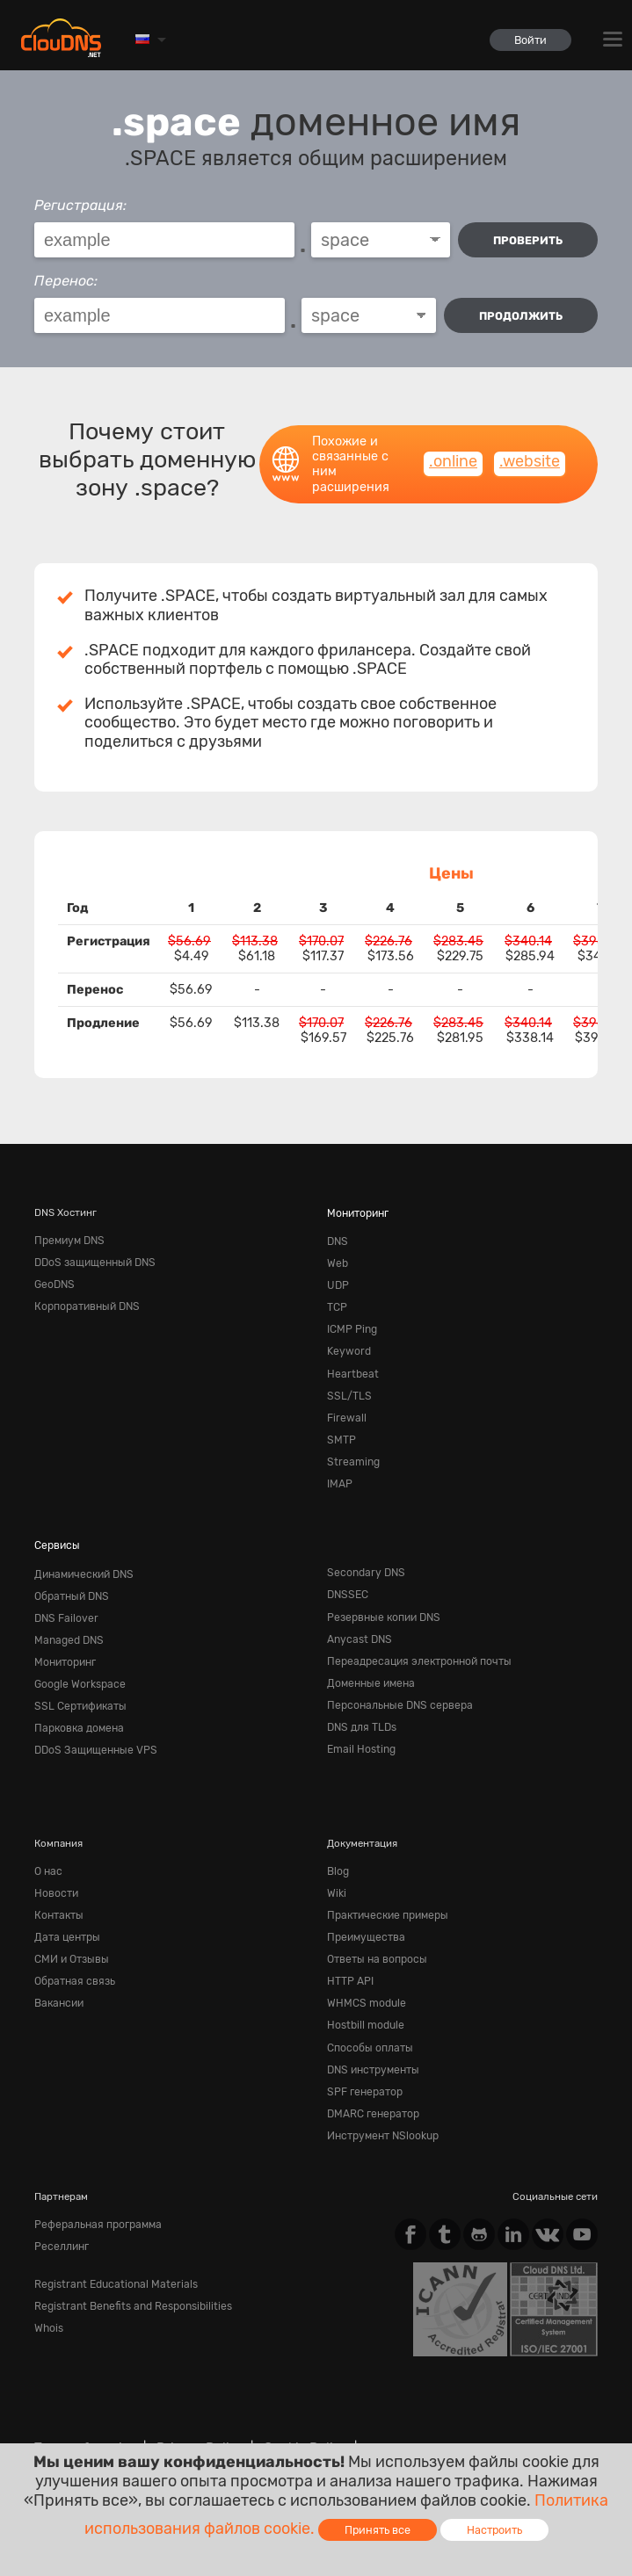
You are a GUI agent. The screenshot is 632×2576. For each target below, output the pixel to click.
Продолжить (521, 315)
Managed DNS (66, 1620)
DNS (337, 1240)
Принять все (377, 2529)
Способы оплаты (368, 2011)
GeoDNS (53, 1281)
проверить (528, 240)
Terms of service (82, 2406)
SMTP (340, 1428)
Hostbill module (364, 1991)
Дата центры (65, 1906)
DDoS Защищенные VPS (91, 1725)
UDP (337, 1281)
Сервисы (55, 1529)
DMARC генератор (371, 2074)
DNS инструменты (371, 2032)
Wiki (336, 1865)
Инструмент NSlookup (381, 2095)
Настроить (494, 2529)
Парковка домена (76, 1703)
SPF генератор (362, 2053)
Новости (55, 1865)
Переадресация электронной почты (414, 1641)
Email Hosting (359, 1725)
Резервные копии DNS (380, 1599)
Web (336, 1260)
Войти (528, 40)
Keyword (347, 1344)
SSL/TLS (347, 1385)
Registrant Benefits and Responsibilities (127, 2260)
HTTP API (349, 1949)
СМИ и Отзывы (69, 1927)
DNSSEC (347, 1578)
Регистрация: (80, 205)
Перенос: (66, 280)
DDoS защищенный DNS (91, 1260)
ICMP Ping (350, 1323)
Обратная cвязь (72, 1949)
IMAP (339, 1470)
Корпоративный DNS (84, 1302)
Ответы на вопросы (374, 1927)
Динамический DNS (81, 1557)
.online (453, 461)
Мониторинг (357, 1212)
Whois (48, 2282)
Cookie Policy (289, 2406)
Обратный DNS (70, 1578)
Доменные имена (368, 1661)
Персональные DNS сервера (394, 1682)
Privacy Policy (190, 2406)
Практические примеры (384, 1885)
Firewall (345, 1406)
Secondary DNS (363, 1557)
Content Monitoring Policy (110, 2420)
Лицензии (238, 2420)
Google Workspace (77, 1661)
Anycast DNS (357, 1620)
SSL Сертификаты (77, 1682)
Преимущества (362, 1906)
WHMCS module (364, 1970)
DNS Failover (64, 1599)
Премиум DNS (67, 1240)
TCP (336, 1302)
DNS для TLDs (360, 1703)
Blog (338, 1844)
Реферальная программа (94, 2182)
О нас (47, 1844)
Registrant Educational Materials (109, 2239)
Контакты (57, 1885)
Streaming (350, 1449)
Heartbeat (349, 1364)
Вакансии (57, 1970)
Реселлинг (59, 2203)
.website (529, 461)
